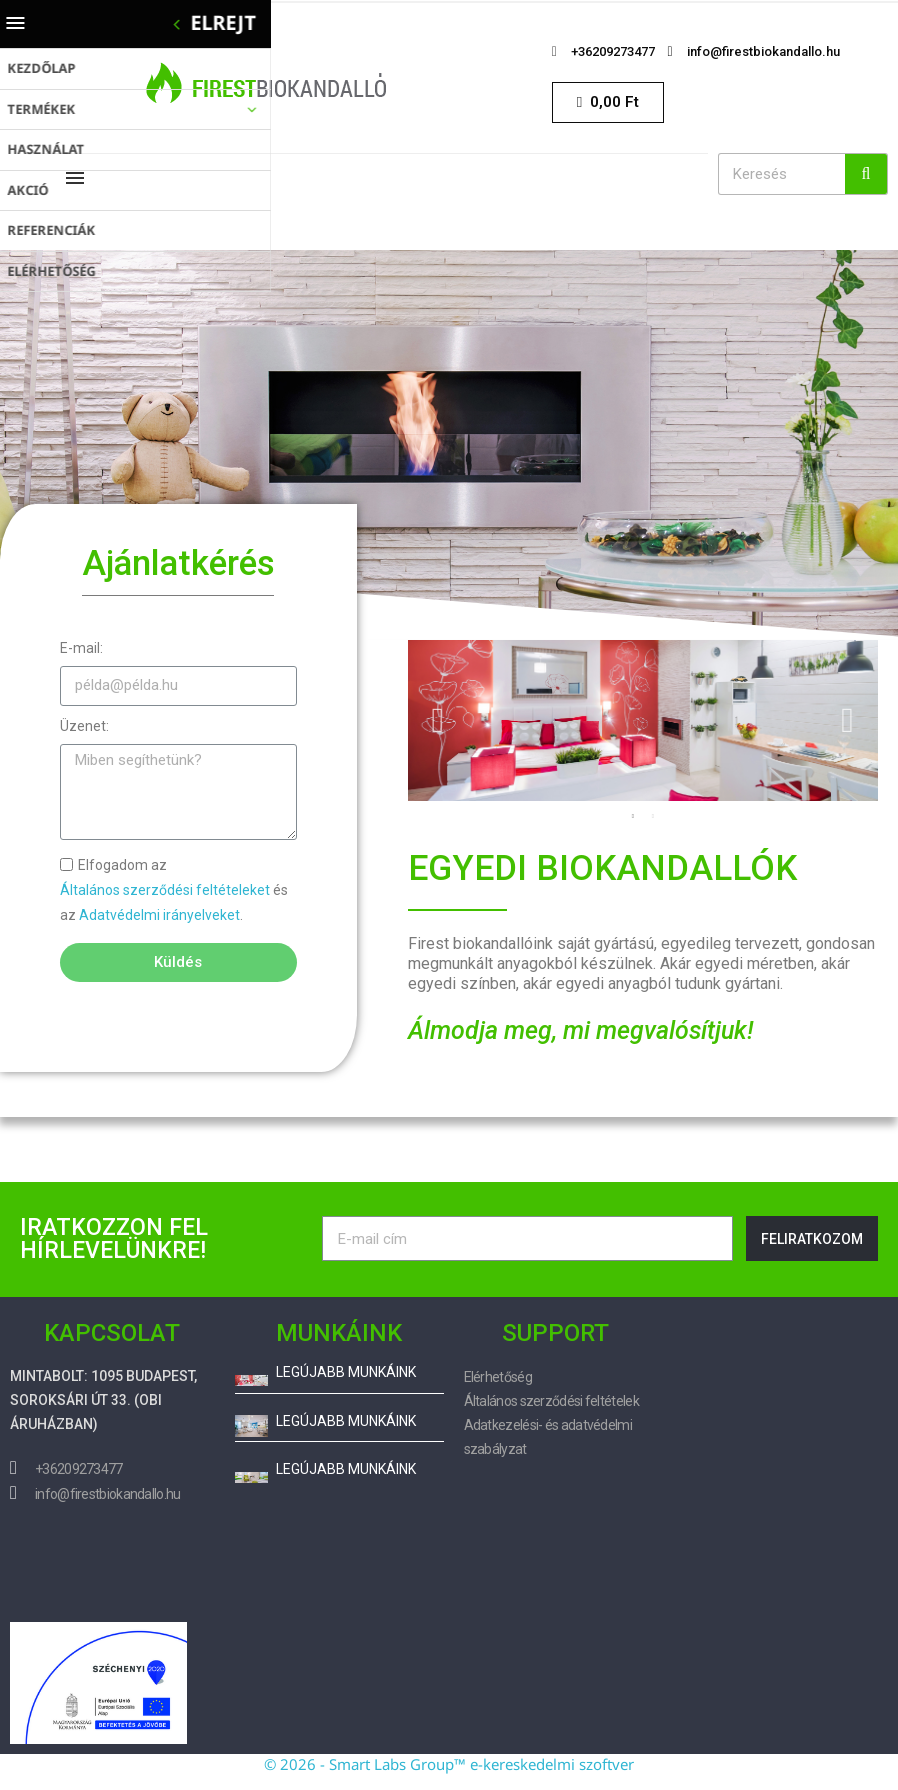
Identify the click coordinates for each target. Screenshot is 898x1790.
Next (848, 720)
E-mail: (81, 648)
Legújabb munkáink (346, 1372)
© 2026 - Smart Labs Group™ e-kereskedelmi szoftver (449, 1764)
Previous (438, 720)
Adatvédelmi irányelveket (159, 915)
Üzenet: (84, 726)
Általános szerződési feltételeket (165, 890)
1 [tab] (633, 816)
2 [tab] (653, 816)
